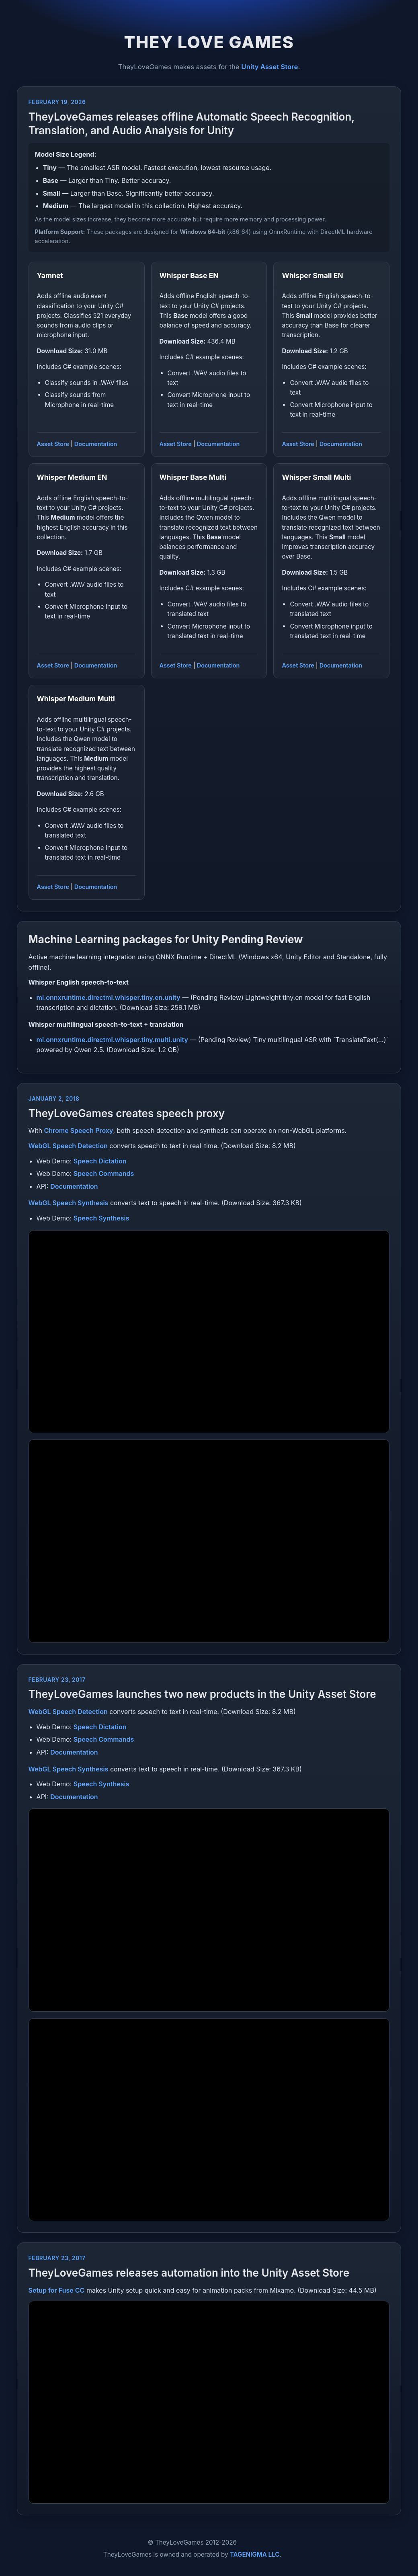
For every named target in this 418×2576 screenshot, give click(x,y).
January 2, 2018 (54, 1099)
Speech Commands (104, 1173)
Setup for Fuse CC (57, 2290)
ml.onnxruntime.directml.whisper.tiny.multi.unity (112, 1040)
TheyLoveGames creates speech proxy (127, 1113)
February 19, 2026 (57, 102)
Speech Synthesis (101, 1218)
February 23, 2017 (57, 1680)
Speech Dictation (100, 1161)
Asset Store (53, 443)
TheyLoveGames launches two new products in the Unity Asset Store (202, 1694)
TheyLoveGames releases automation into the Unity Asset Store (189, 2273)
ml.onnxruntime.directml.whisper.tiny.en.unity (108, 997)
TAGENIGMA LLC (255, 2554)
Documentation (95, 443)
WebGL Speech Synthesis (69, 1203)
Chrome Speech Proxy (78, 1130)
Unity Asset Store (269, 67)
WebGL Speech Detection (68, 1146)
